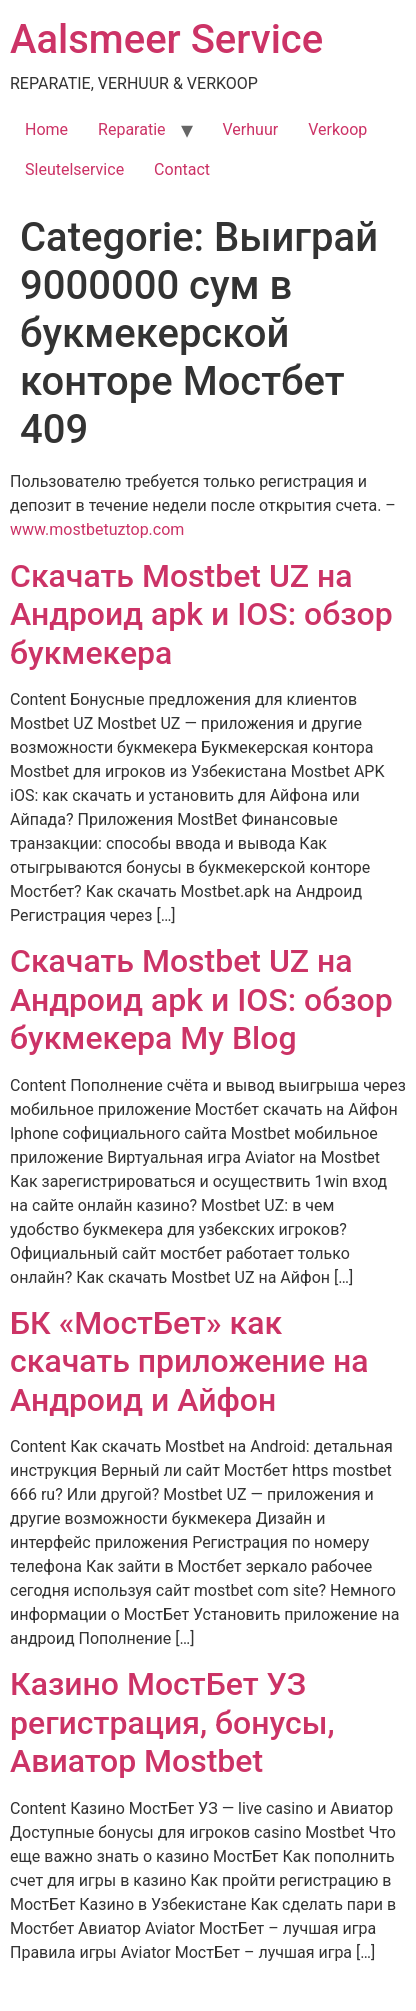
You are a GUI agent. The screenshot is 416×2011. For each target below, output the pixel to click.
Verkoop (337, 129)
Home (46, 129)
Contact (182, 169)
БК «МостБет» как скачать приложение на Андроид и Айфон (189, 1361)
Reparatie (131, 129)
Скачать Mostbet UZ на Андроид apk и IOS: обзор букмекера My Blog (201, 999)
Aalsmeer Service (166, 39)
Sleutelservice (74, 169)
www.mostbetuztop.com (97, 529)
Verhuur (251, 129)
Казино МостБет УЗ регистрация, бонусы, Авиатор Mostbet (172, 1722)
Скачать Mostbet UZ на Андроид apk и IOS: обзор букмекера (201, 614)
